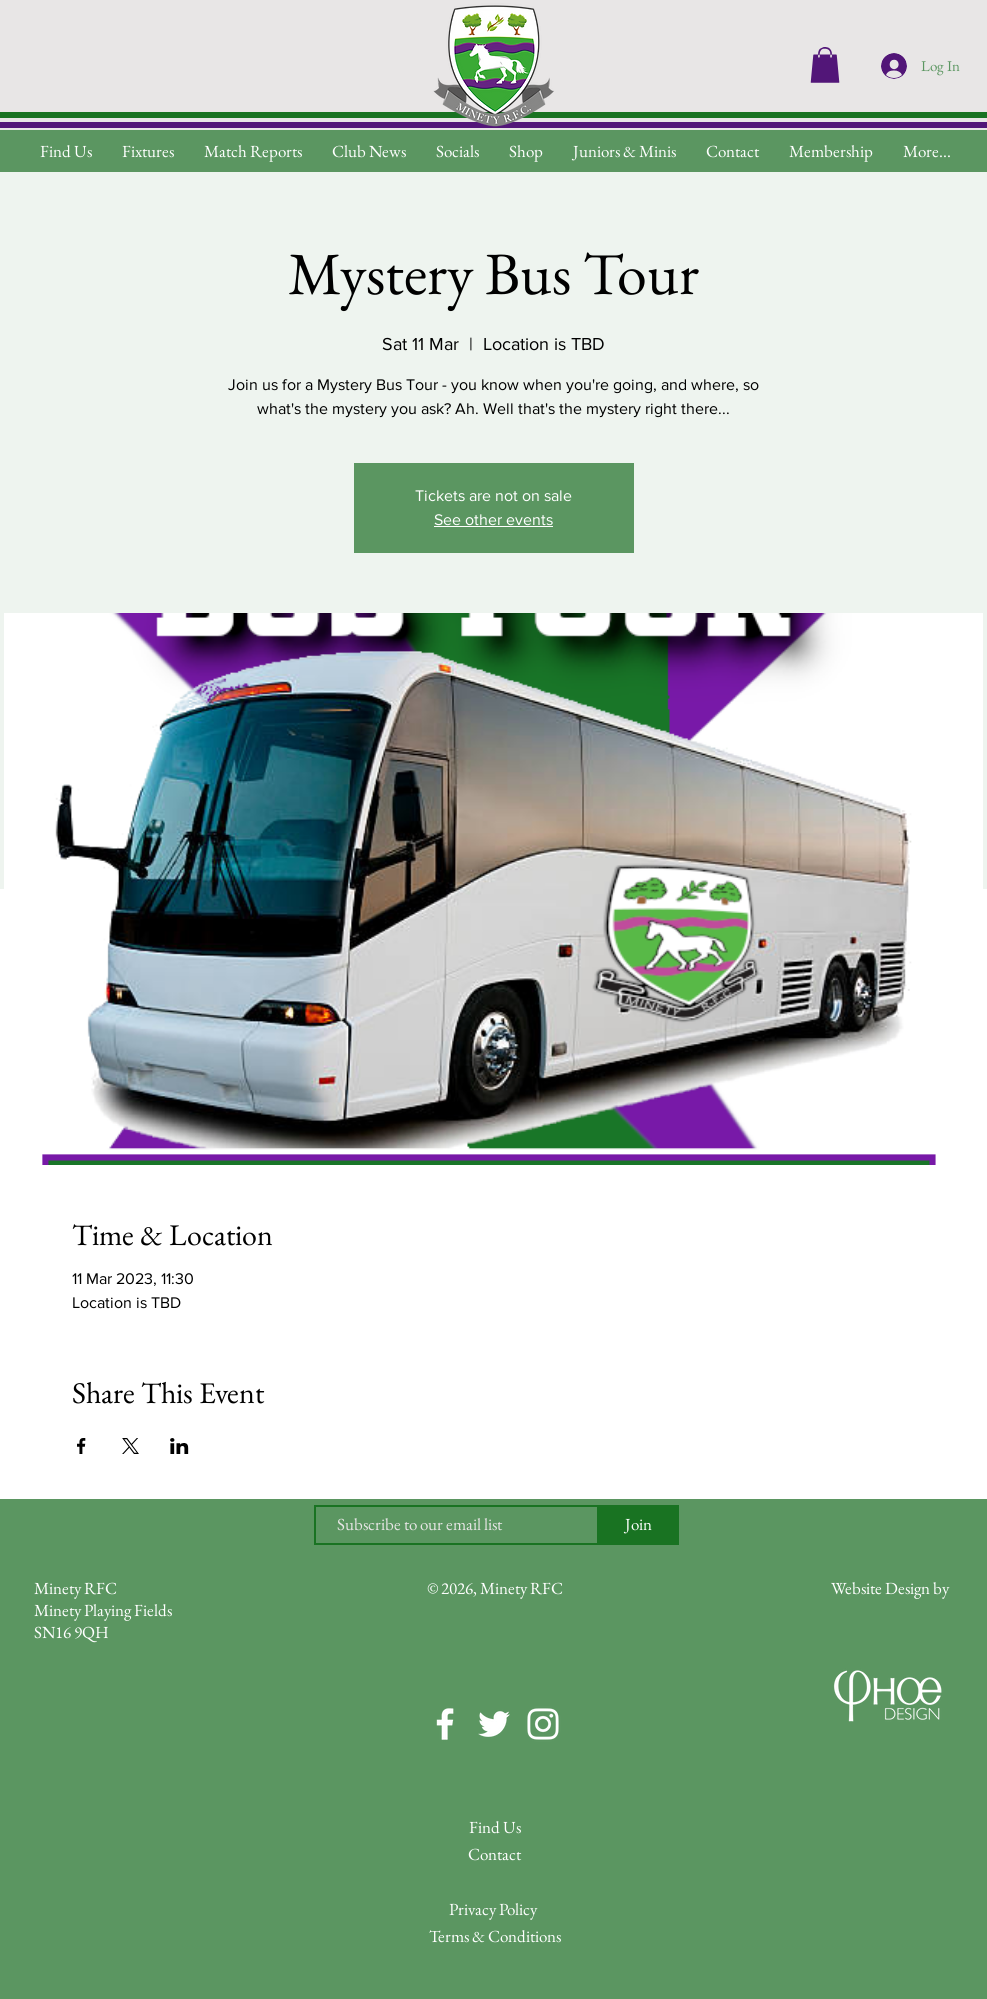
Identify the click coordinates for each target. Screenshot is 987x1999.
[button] (927, 151)
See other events (493, 519)
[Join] (639, 1525)
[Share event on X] (130, 1446)
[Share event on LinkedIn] (179, 1446)
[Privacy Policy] (493, 1910)
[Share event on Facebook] (81, 1446)
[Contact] (495, 1855)
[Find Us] (495, 1828)
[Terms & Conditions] (495, 1937)
